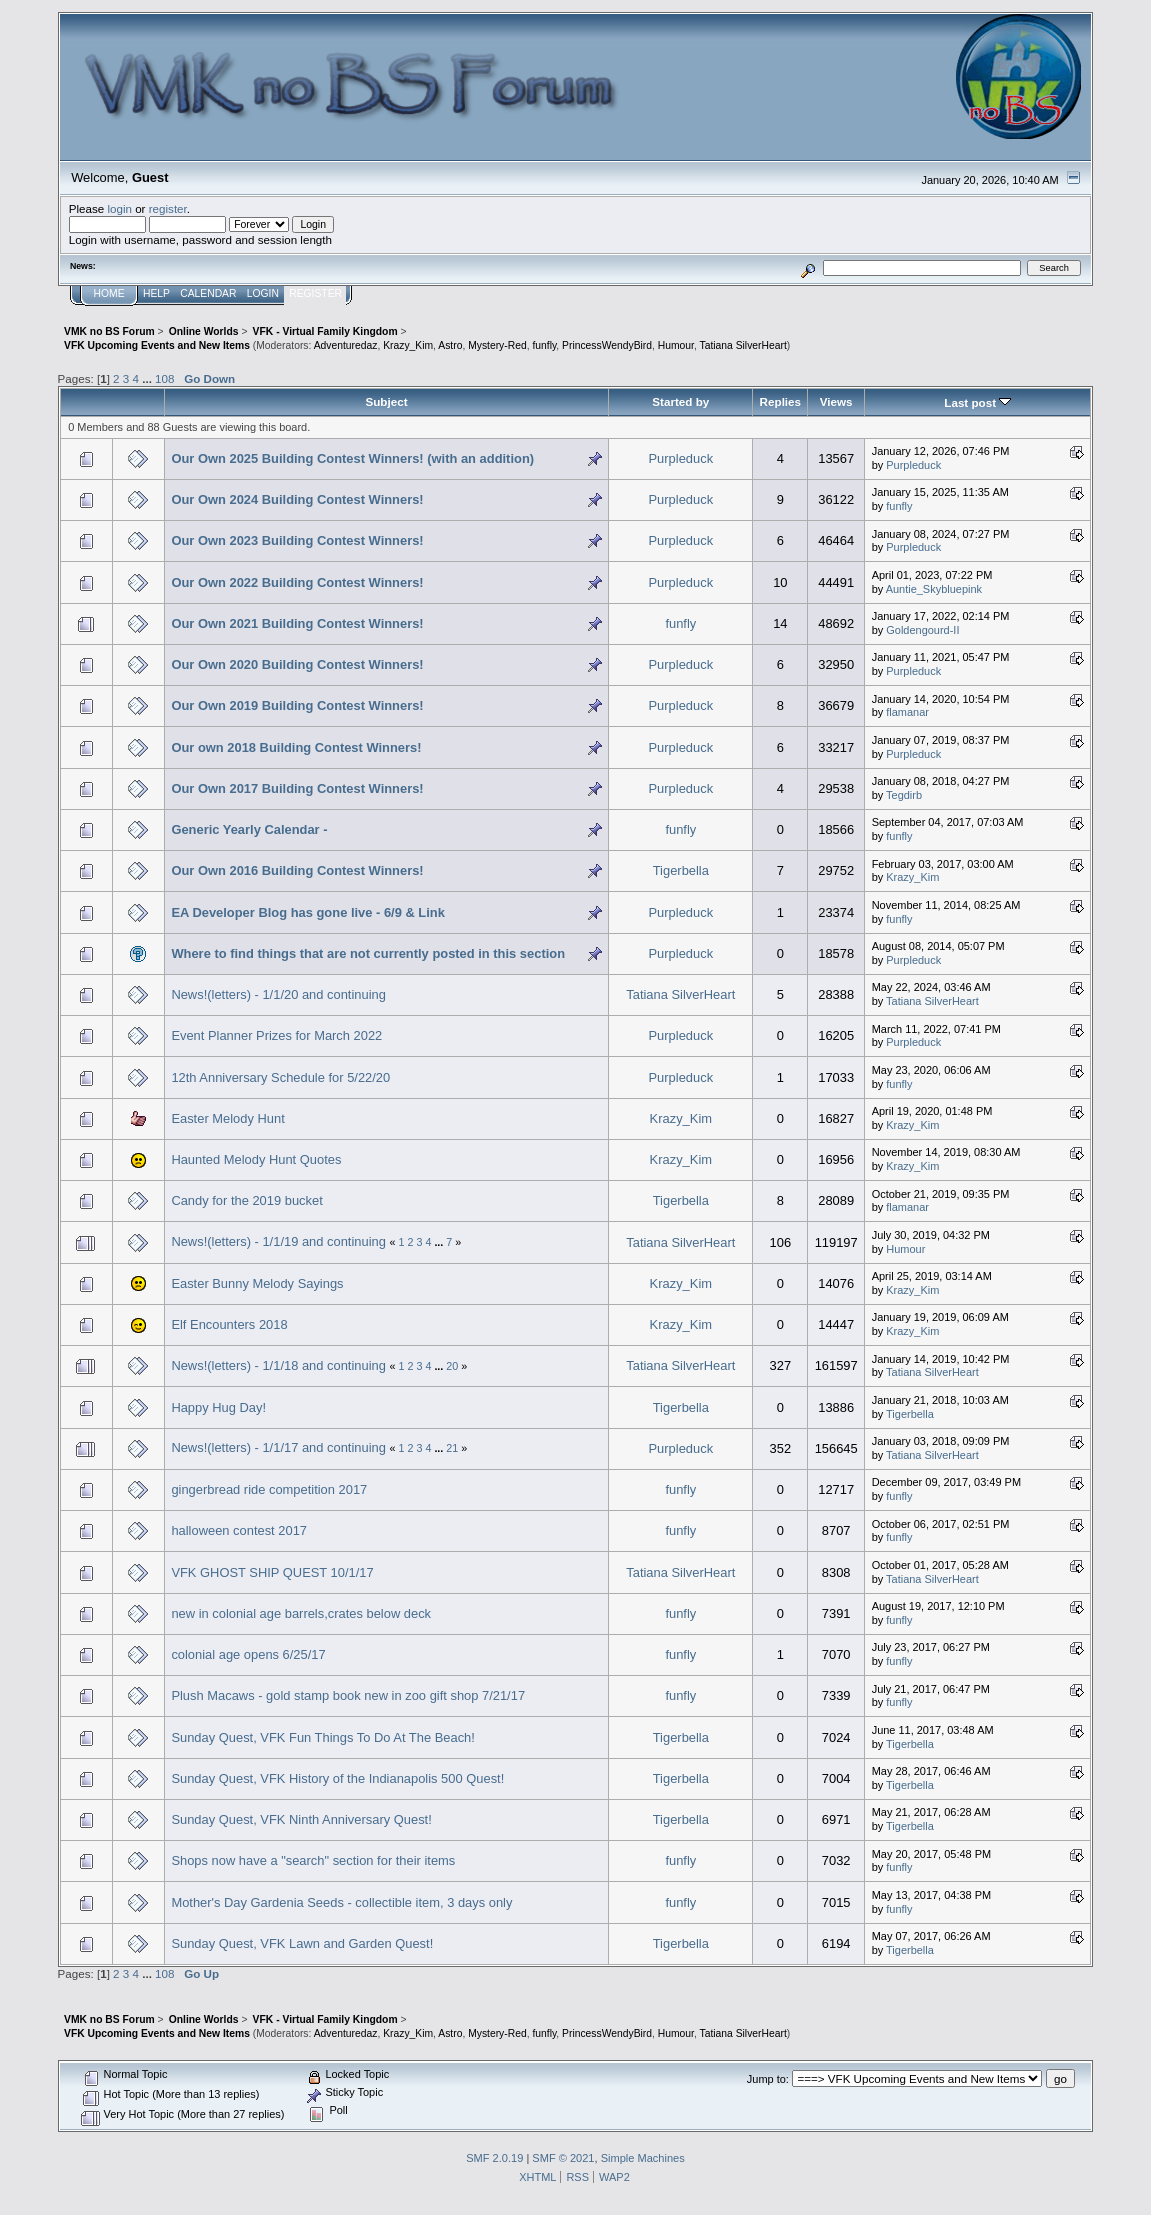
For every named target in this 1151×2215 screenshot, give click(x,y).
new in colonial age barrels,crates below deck (301, 1613)
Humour (676, 345)
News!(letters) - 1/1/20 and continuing (278, 994)
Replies (780, 401)
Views (836, 401)
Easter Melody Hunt (227, 1118)
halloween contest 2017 (239, 1530)
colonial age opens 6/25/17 (248, 1654)
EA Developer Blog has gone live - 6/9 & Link (308, 912)
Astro (450, 345)
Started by (680, 401)
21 (452, 1448)
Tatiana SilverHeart (743, 345)
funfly (544, 345)
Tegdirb (904, 795)
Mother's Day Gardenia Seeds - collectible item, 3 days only (341, 1902)
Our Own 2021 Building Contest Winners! (297, 623)
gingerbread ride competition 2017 (269, 1489)
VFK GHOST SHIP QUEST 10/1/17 (272, 1572)
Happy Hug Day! (218, 1407)
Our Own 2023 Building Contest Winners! (297, 540)
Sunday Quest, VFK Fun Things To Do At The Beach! (322, 1737)
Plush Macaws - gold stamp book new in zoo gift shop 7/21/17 (348, 1695)
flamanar (907, 712)
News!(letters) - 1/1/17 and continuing (278, 1447)
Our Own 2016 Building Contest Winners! (297, 870)
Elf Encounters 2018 (229, 1324)
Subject (386, 401)
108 (164, 378)
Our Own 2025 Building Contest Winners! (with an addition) (352, 458)
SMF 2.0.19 (494, 2158)
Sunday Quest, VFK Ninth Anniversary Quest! (301, 1819)
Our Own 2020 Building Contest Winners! (297, 664)
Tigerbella (681, 870)
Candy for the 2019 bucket (246, 1200)
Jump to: (768, 2079)
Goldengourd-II (922, 630)
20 (452, 1366)
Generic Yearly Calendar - (249, 829)
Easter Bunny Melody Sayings (257, 1283)
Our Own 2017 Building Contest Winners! (297, 788)
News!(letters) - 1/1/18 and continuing (278, 1365)
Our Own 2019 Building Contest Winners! (297, 705)
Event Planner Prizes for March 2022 (276, 1035)
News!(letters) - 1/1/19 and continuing (278, 1241)
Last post (977, 402)
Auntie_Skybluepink (934, 589)
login (119, 208)
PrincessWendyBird (607, 345)
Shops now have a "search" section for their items (313, 1860)
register (168, 208)
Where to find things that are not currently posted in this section (368, 953)
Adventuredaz (346, 345)
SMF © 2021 (563, 2158)
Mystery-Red (497, 345)
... (148, 378)
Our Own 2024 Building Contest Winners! (297, 499)
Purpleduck (681, 458)
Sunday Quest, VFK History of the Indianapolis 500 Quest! (337, 1778)
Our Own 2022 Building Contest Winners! (297, 582)
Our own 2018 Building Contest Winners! (296, 747)
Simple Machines (643, 2158)
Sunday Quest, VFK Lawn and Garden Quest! (302, 1943)
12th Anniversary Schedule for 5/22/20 (280, 1077)
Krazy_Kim (408, 345)
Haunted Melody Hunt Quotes (256, 1159)
